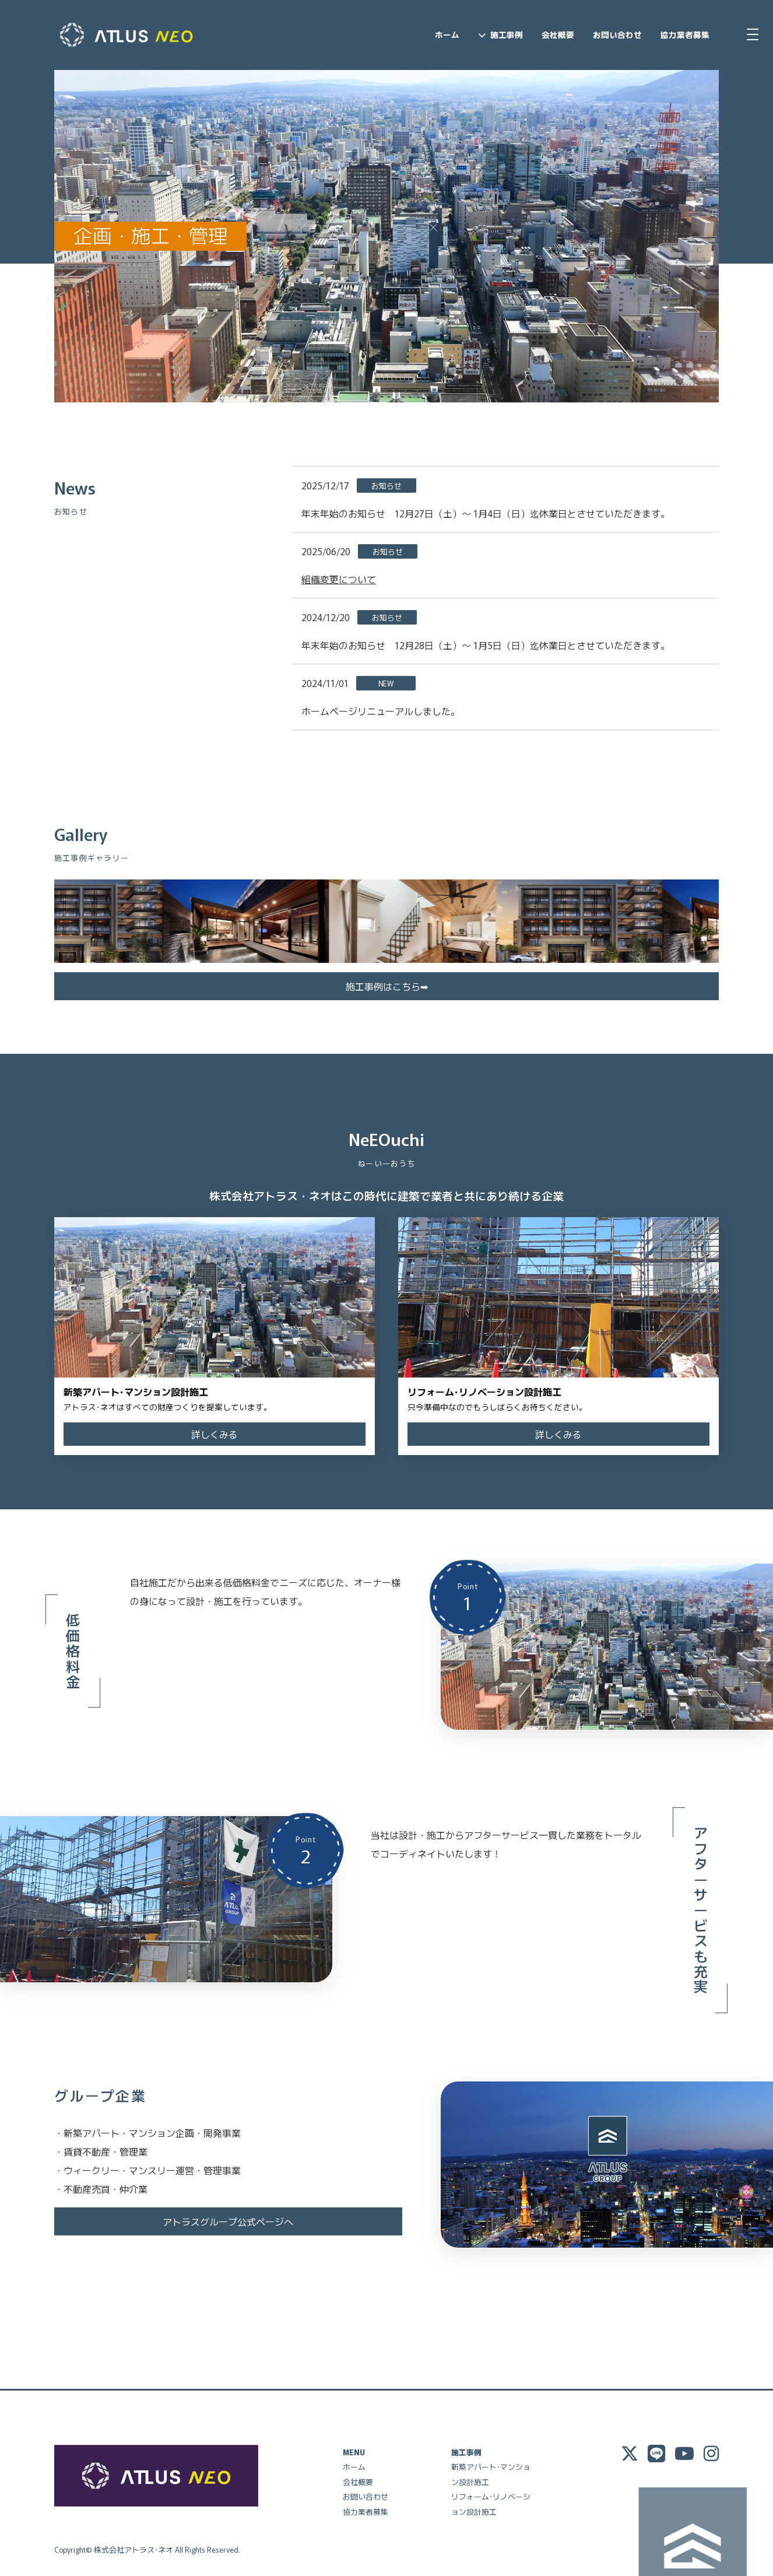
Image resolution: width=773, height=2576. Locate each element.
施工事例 (506, 34)
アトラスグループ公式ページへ (228, 2220)
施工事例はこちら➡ (387, 984)
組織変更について (338, 579)
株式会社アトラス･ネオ (133, 2547)
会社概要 (558, 34)
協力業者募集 (684, 34)
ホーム (447, 34)
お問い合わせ (617, 34)
